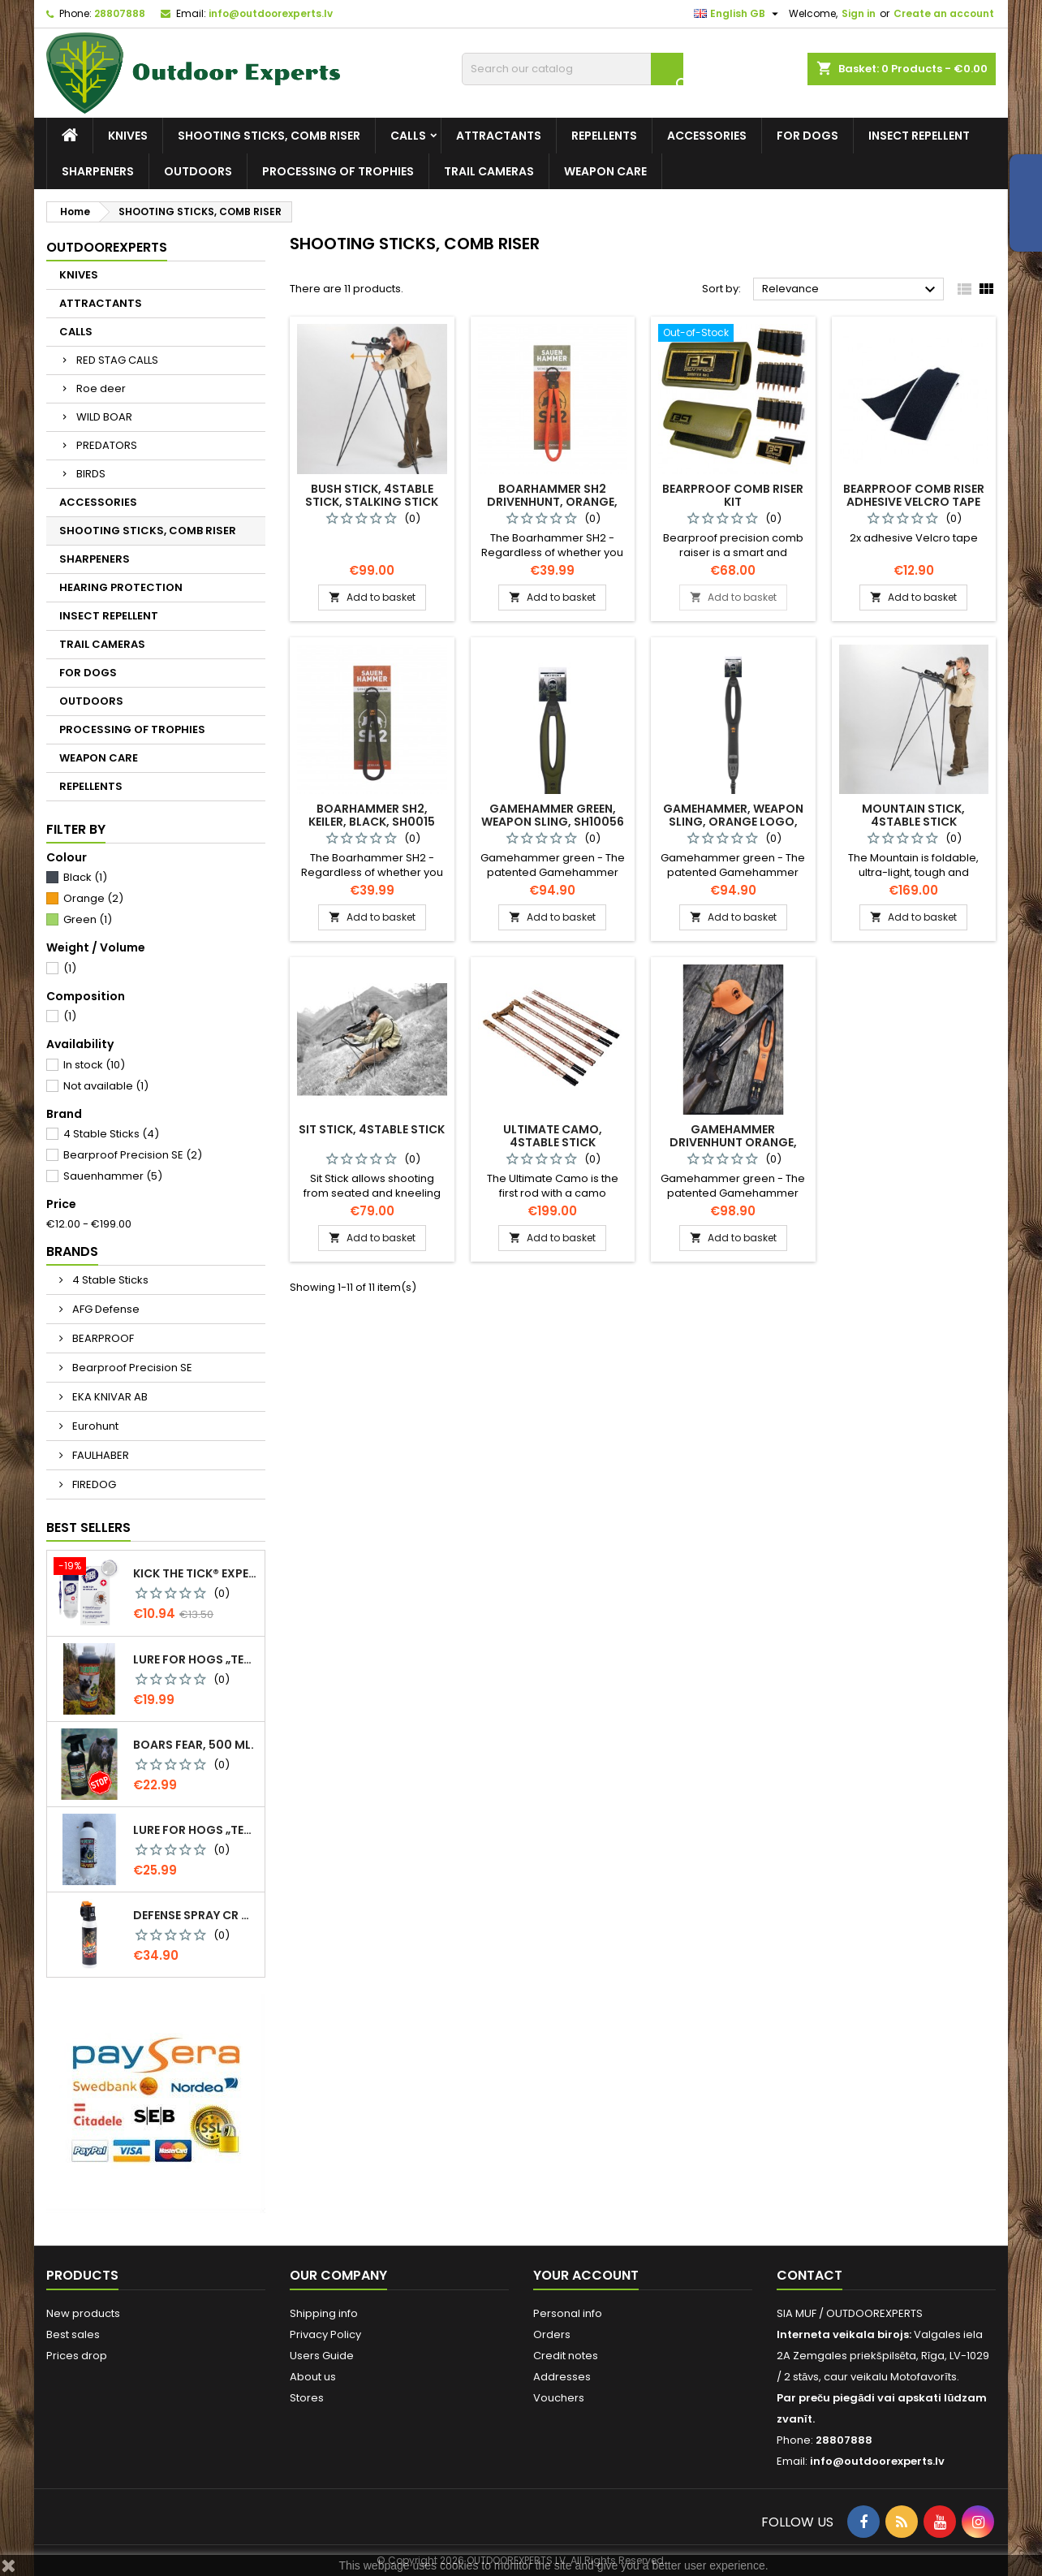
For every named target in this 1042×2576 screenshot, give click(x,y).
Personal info (567, 2313)
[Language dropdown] (738, 14)
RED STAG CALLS (117, 360)
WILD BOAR (104, 417)
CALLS (408, 135)
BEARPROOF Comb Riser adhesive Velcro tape (913, 495)
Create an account (943, 13)
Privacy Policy (325, 2334)
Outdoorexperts (106, 247)
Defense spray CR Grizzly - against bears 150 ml (195, 1915)
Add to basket (372, 597)
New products (83, 2313)
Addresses (562, 2376)
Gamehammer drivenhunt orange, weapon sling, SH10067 (732, 1142)
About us (313, 2376)
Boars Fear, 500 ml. (193, 1744)
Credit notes (565, 2355)
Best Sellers (88, 1527)
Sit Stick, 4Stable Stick (372, 1129)
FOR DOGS (807, 135)
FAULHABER (99, 1455)
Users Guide (322, 2355)
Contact (809, 2275)
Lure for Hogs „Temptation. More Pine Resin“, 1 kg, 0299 (195, 1829)
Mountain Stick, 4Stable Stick (913, 815)
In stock (94, 1064)
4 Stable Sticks (111, 1133)
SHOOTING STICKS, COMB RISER (269, 135)
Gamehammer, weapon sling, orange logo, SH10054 (733, 821)
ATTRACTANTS (498, 135)
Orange (93, 898)
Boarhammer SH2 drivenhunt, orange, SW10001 (552, 502)
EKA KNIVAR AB (109, 1397)
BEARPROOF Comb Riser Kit (732, 495)
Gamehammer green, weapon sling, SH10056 (552, 815)
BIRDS (90, 473)
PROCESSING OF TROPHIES (338, 171)
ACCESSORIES (707, 135)
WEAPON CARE (605, 171)
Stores (307, 2398)
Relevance (851, 290)
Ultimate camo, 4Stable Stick (552, 1135)
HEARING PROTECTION (121, 587)
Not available (106, 1086)
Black (85, 877)
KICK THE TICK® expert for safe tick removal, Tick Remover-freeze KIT (195, 1573)
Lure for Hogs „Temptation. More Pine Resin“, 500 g (195, 1659)
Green (87, 919)
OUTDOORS (198, 171)
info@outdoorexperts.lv (271, 13)
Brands (72, 1251)
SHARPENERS (98, 171)
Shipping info (324, 2313)
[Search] (572, 69)
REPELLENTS (604, 135)
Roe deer (101, 388)
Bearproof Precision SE (132, 1155)
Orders (552, 2334)
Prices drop (76, 2355)
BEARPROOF (102, 1338)
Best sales (73, 2334)
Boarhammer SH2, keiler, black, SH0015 (371, 815)
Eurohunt (94, 1426)
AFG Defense (105, 1309)
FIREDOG (93, 1484)
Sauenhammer (112, 1176)
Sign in (859, 13)
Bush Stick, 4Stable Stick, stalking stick (371, 495)
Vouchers (558, 2398)
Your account (586, 2275)
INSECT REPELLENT (919, 135)
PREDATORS (106, 445)
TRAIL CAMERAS (489, 171)
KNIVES (128, 135)
